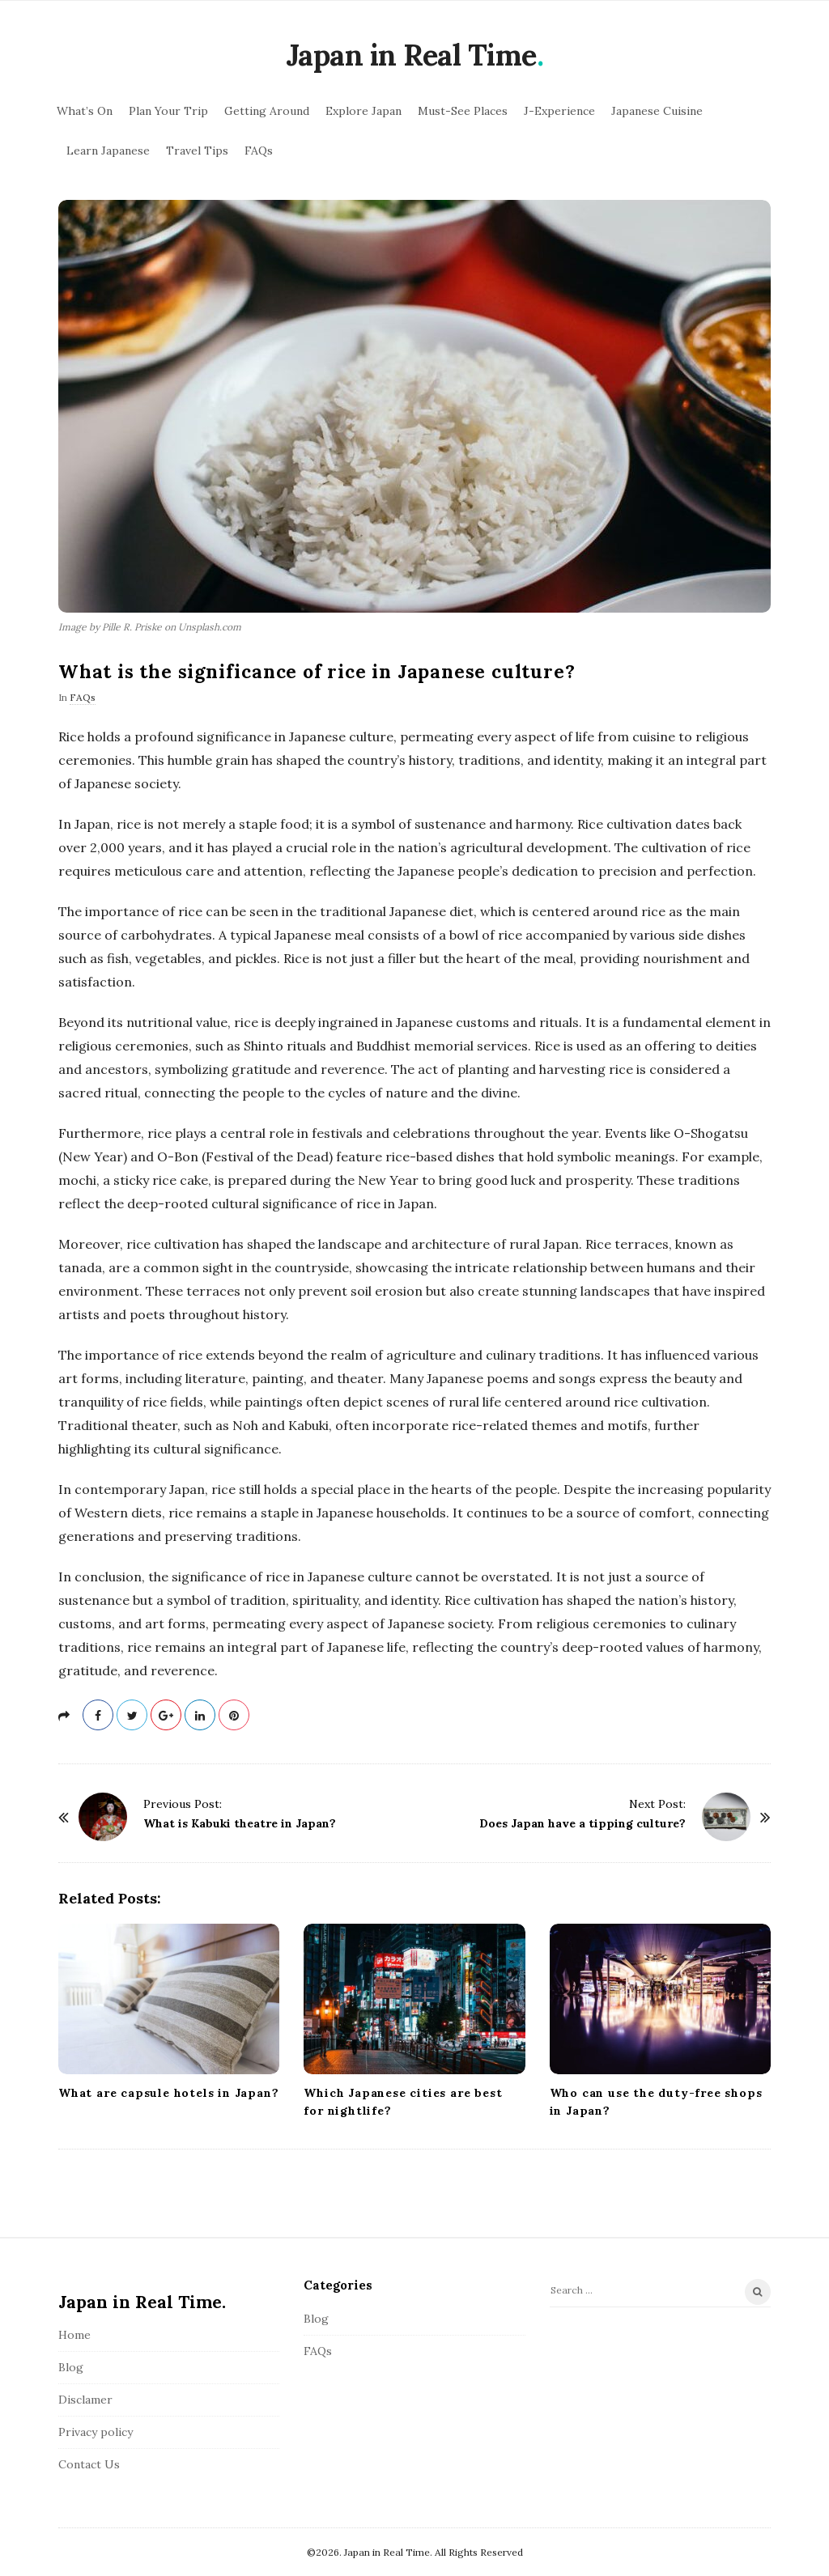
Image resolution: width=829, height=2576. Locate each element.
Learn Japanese (108, 150)
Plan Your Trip (168, 111)
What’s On (85, 111)
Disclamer (85, 2399)
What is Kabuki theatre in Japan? (239, 1823)
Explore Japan (363, 111)
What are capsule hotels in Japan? (168, 2093)
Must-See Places (463, 111)
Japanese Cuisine (657, 111)
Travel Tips (197, 150)
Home (74, 2335)
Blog (70, 2367)
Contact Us (89, 2464)
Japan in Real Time (411, 55)
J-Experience (559, 111)
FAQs (258, 150)
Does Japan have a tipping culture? (582, 1823)
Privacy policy (95, 2432)
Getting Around (266, 111)
